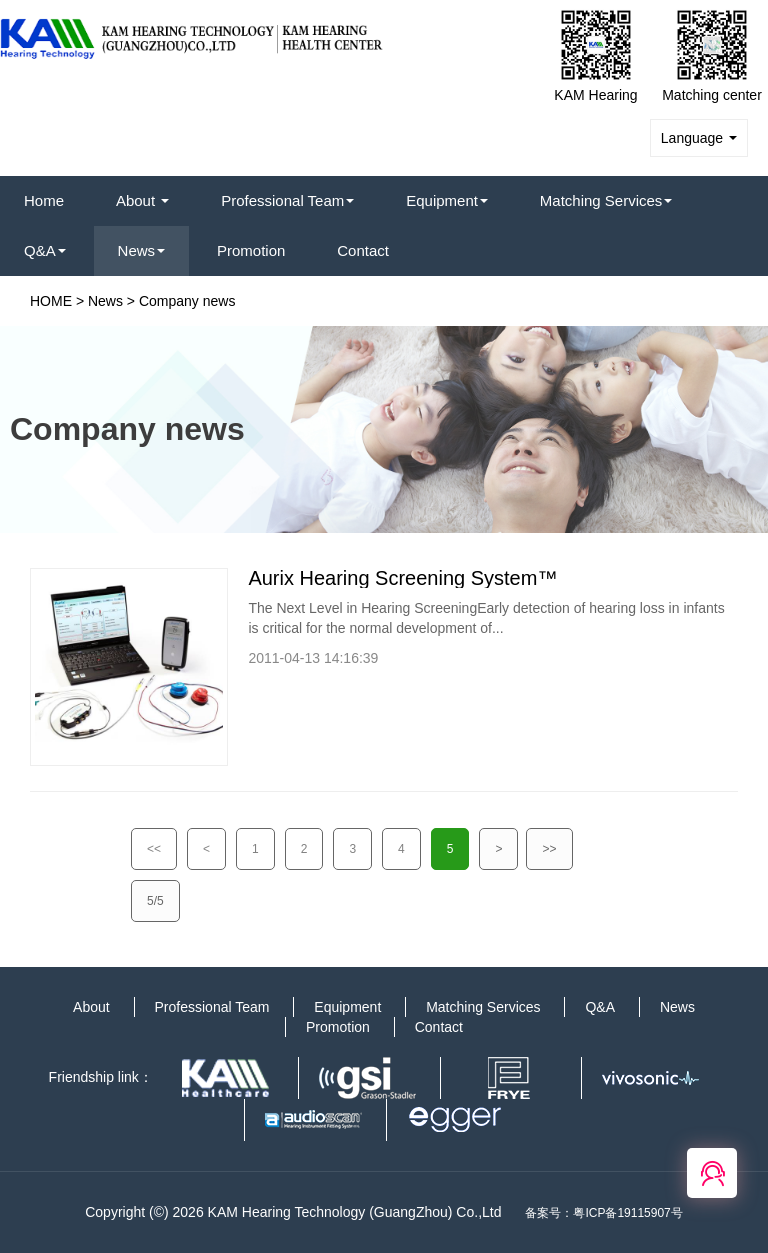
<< (154, 849)
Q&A (45, 250)
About (142, 200)
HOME (51, 301)
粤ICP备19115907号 (627, 1213)
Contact (363, 250)
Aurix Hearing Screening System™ (402, 578)
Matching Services (606, 200)
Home (44, 200)
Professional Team (287, 200)
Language (699, 138)
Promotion (251, 250)
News (142, 250)
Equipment (447, 200)
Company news (187, 301)
